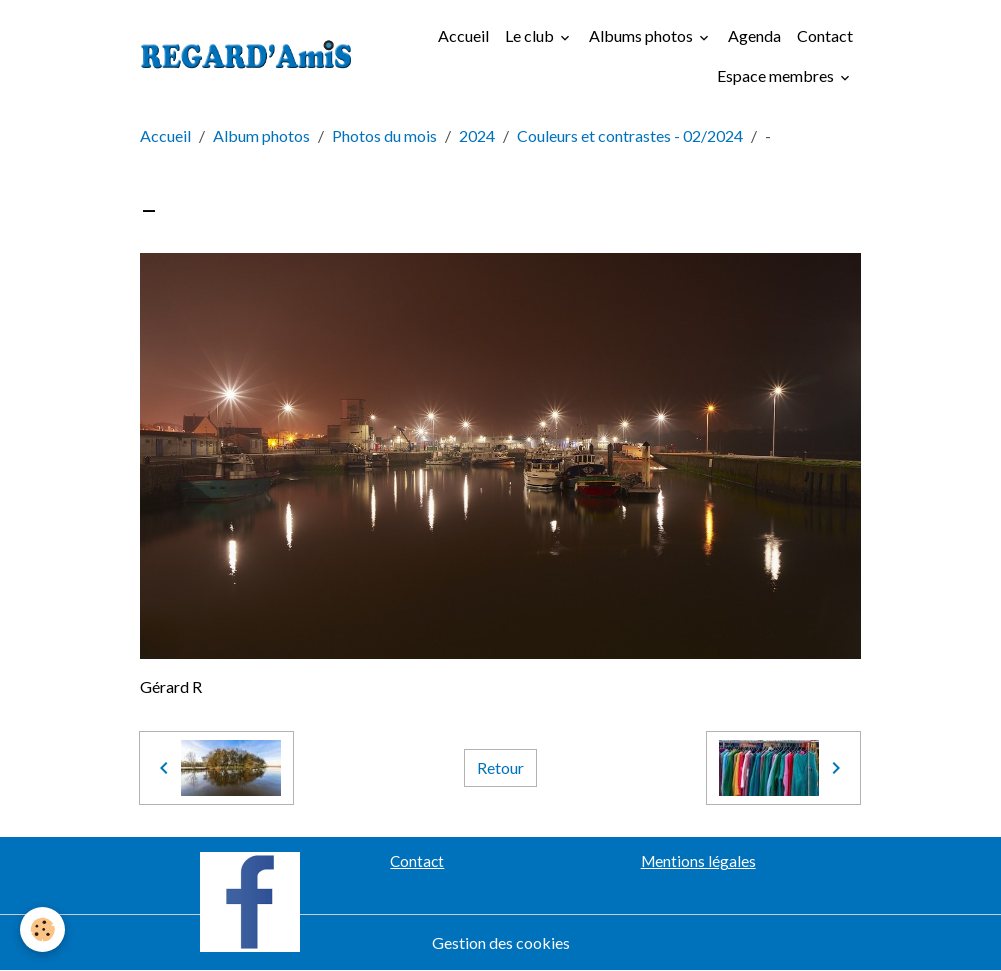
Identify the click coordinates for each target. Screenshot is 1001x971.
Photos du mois (384, 135)
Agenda (754, 35)
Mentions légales (698, 861)
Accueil (463, 35)
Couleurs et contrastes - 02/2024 (630, 135)
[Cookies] (42, 929)
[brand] (246, 56)
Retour (500, 767)
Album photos (261, 135)
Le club (531, 35)
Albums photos (642, 35)
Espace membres (777, 75)
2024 (477, 135)
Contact (825, 35)
